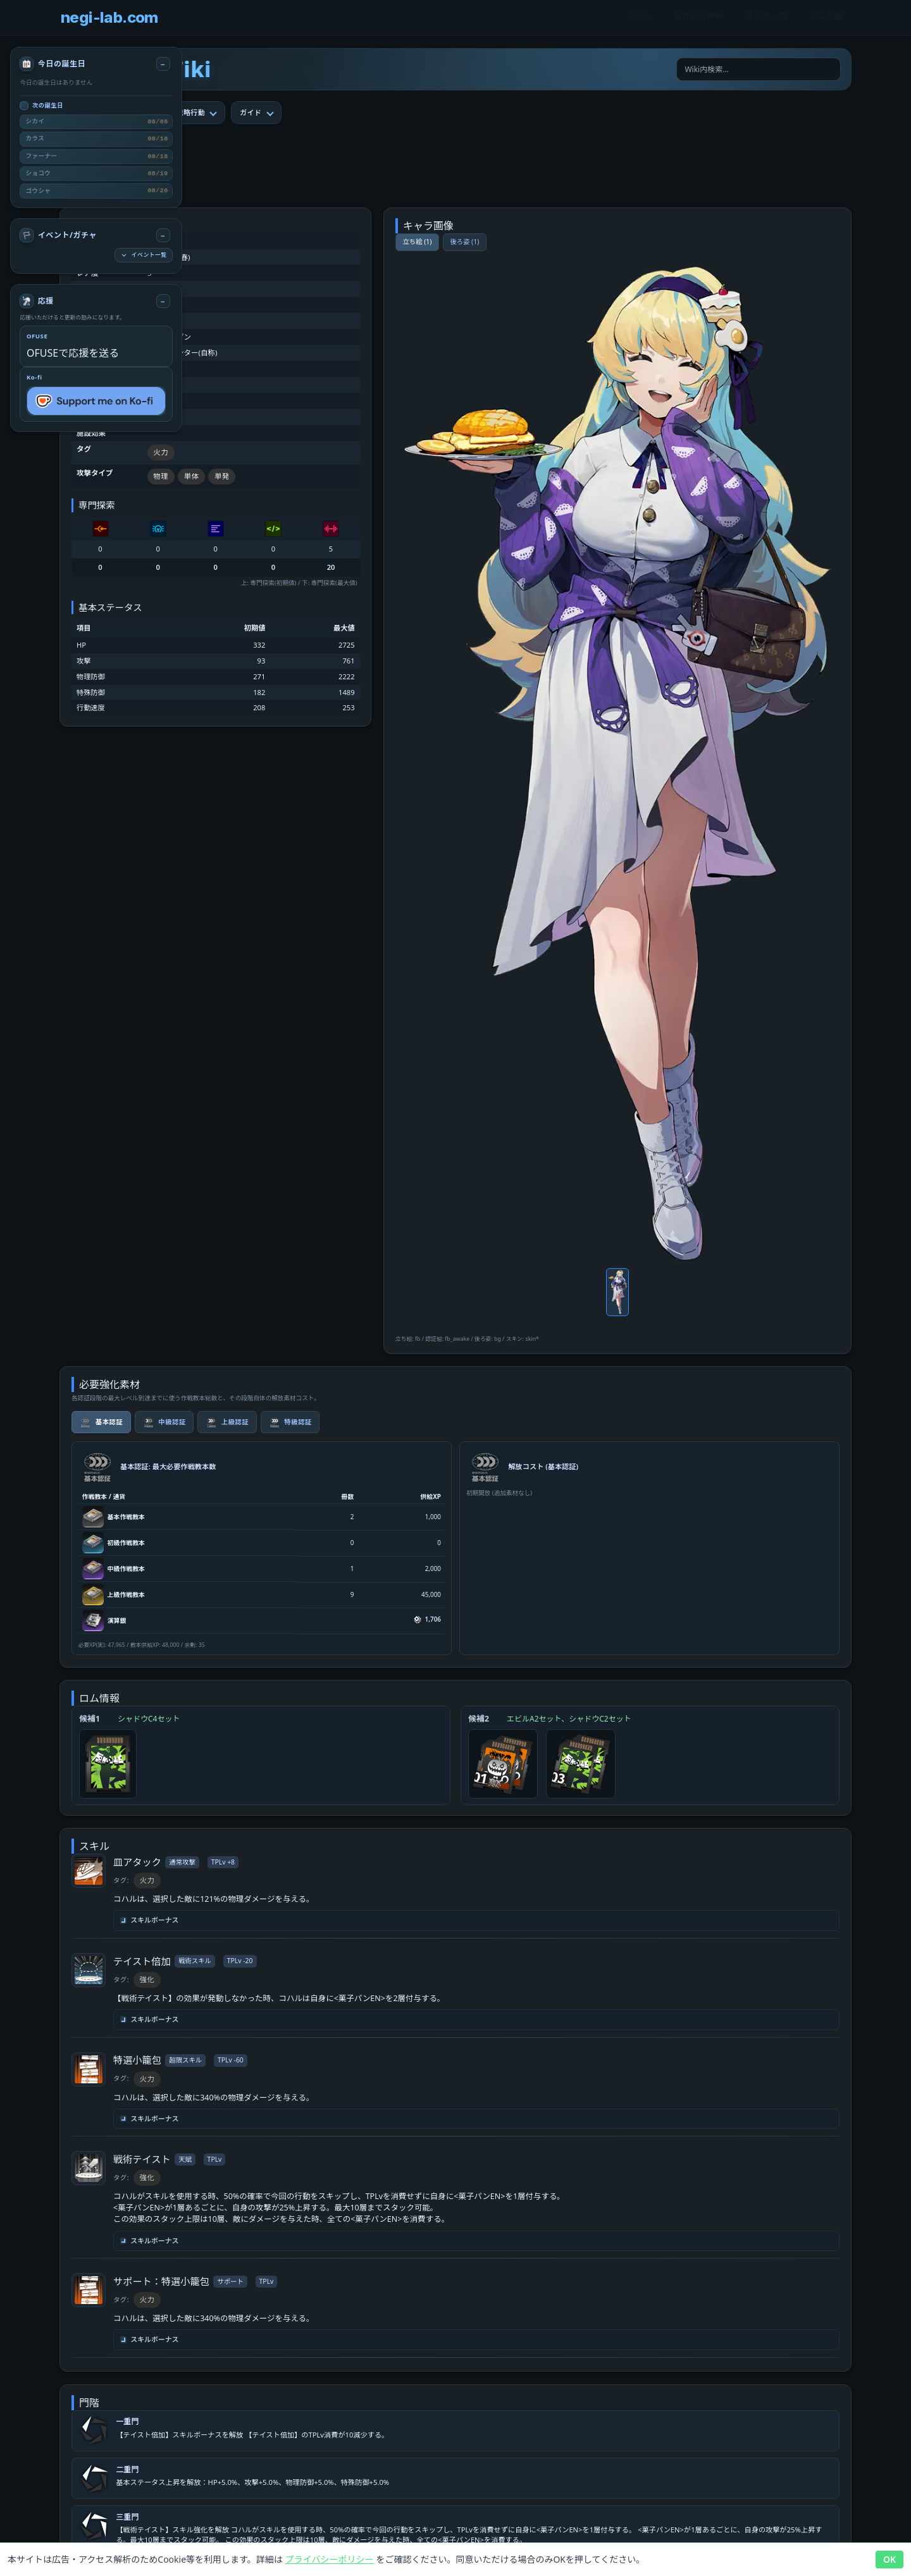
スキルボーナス (149, 1920)
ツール (638, 18)
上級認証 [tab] (227, 1422)
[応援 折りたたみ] (163, 301)
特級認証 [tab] (290, 1422)
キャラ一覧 (766, 18)
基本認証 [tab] (101, 1422)
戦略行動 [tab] (191, 112)
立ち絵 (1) (416, 241)
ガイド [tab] (250, 112)
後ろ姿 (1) (464, 241)
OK (889, 2559)
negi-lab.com (109, 17)
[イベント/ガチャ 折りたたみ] (163, 235)
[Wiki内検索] (758, 70)
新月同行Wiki (698, 18)
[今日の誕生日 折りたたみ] (163, 64)
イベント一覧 (143, 255)
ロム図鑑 (826, 18)
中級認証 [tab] (164, 1422)
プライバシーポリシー (329, 2559)
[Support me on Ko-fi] (96, 401)
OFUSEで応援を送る (73, 353)
